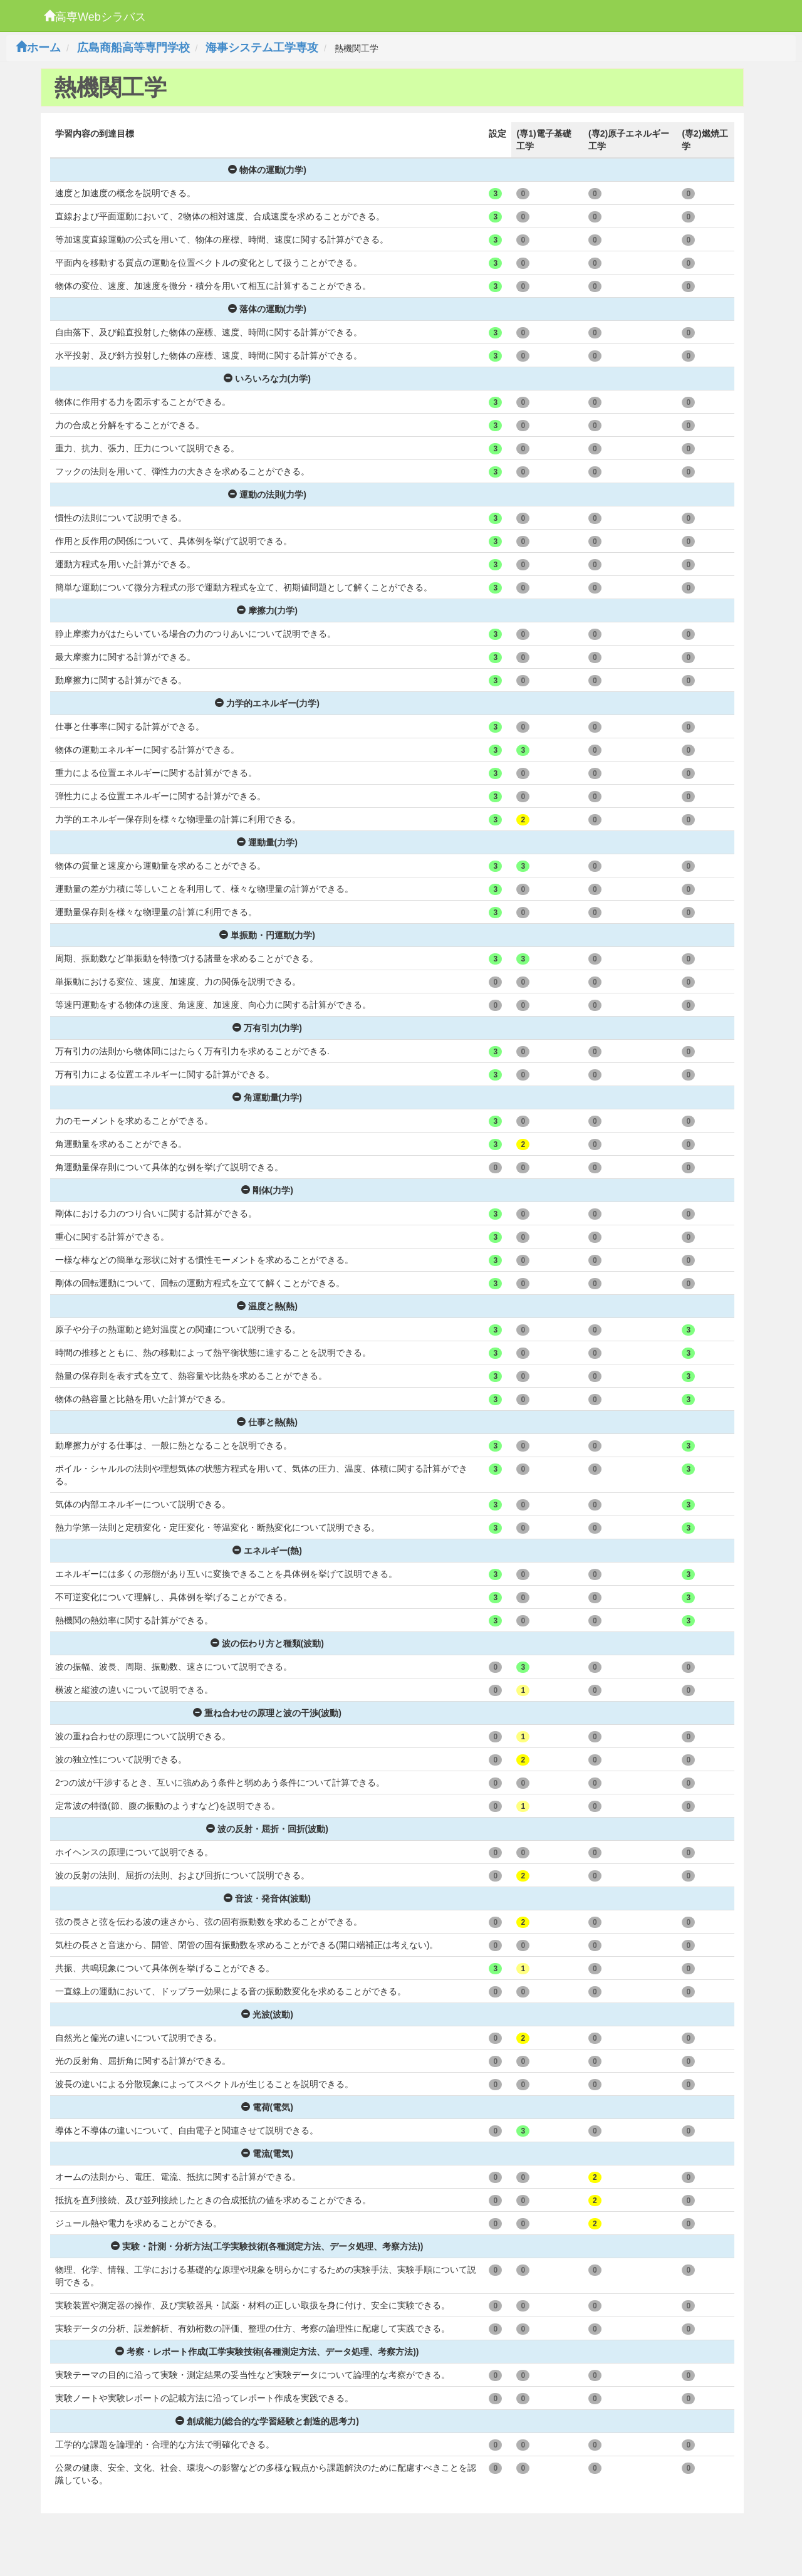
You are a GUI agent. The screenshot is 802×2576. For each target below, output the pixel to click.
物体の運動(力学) (267, 170)
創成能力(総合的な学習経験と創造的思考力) (267, 2421)
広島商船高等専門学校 (133, 47)
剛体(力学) (267, 1190)
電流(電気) (267, 2154)
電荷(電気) (267, 2107)
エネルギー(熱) (267, 1551)
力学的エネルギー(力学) (267, 703)
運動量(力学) (267, 842)
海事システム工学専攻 (262, 47)
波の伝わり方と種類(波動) (267, 1643)
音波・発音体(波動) (267, 1898)
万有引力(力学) (267, 1028)
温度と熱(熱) (267, 1306)
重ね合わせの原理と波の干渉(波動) (267, 1713)
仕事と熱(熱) (267, 1422)
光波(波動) (267, 2014)
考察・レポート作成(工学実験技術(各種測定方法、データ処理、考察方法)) (267, 2352)
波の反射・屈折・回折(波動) (267, 1829)
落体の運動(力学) (267, 309)
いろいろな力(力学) (267, 379)
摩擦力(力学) (267, 610)
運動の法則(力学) (267, 495)
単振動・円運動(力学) (267, 935)
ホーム (38, 47)
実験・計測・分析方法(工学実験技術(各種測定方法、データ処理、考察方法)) (267, 2246)
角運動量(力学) (267, 1097)
